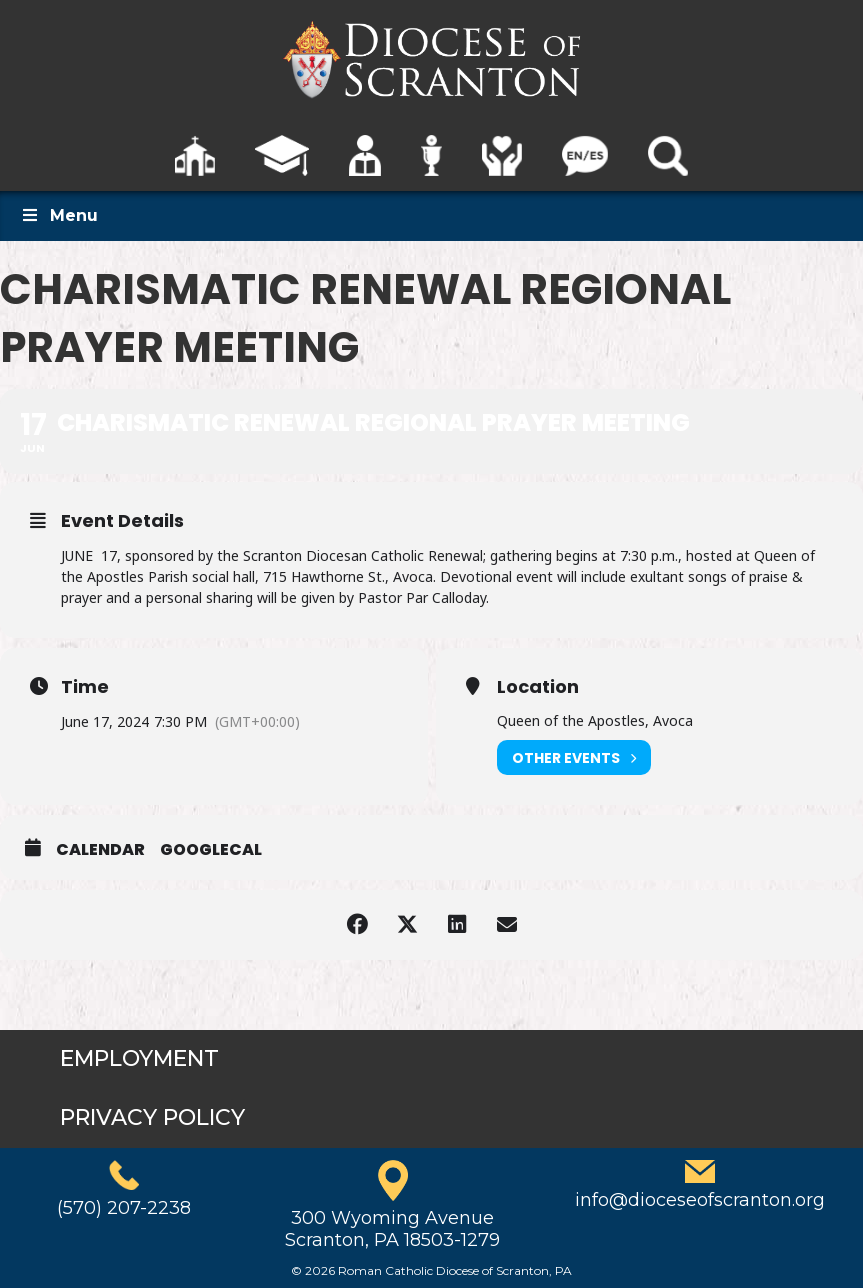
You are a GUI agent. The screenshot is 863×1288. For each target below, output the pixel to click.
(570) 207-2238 (124, 1208)
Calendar (100, 850)
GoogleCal (211, 850)
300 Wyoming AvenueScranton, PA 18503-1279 (392, 1229)
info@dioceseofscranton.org (700, 1200)
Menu (59, 215)
